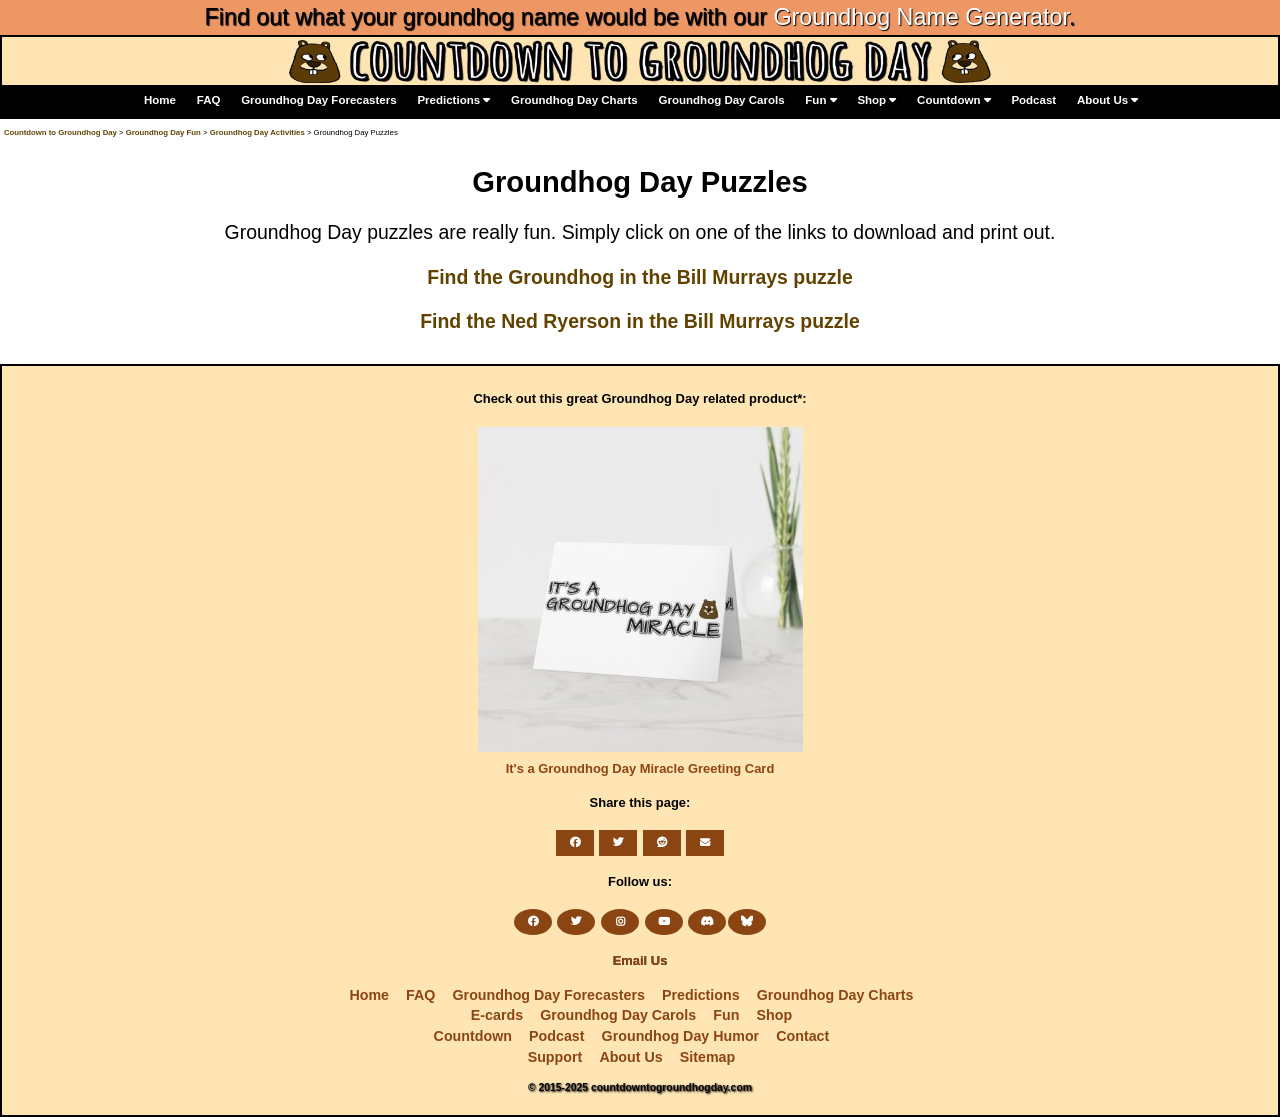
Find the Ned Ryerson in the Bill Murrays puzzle (640, 321)
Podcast (1033, 100)
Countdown (954, 100)
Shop (876, 100)
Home (160, 100)
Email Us (640, 960)
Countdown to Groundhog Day (60, 132)
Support (555, 1057)
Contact (802, 1036)
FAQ (209, 100)
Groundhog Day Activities (257, 132)
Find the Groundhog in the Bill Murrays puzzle (639, 277)
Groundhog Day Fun (163, 132)
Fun (820, 100)
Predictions (453, 100)
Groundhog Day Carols (722, 100)
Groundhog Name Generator (920, 17)
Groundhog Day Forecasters (319, 100)
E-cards (497, 1015)
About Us (1107, 100)
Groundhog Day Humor (681, 1036)
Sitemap (707, 1057)
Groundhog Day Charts (574, 100)
